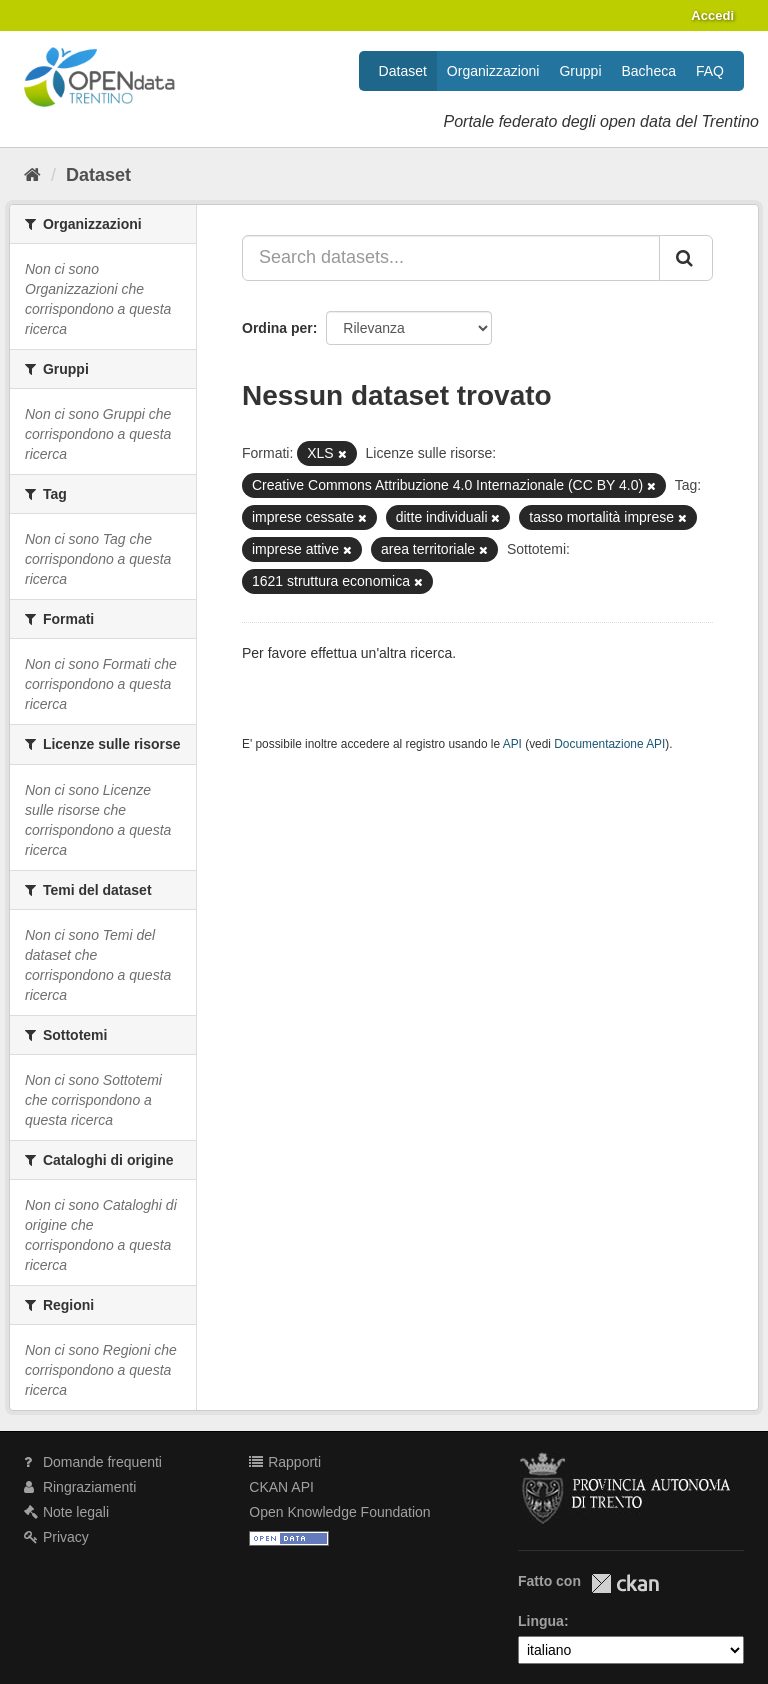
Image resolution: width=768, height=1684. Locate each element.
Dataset (403, 71)
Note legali (66, 1512)
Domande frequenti (93, 1462)
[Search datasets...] (451, 258)
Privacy (56, 1537)
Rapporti (285, 1462)
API (512, 744)
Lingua (541, 1621)
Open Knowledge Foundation (339, 1512)
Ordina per (277, 328)
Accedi (712, 15)
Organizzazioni (493, 71)
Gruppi (580, 71)
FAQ (710, 71)
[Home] (32, 175)
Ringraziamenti (80, 1487)
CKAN (625, 1583)
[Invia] (686, 258)
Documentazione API (609, 744)
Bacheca (649, 71)
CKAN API (281, 1487)
